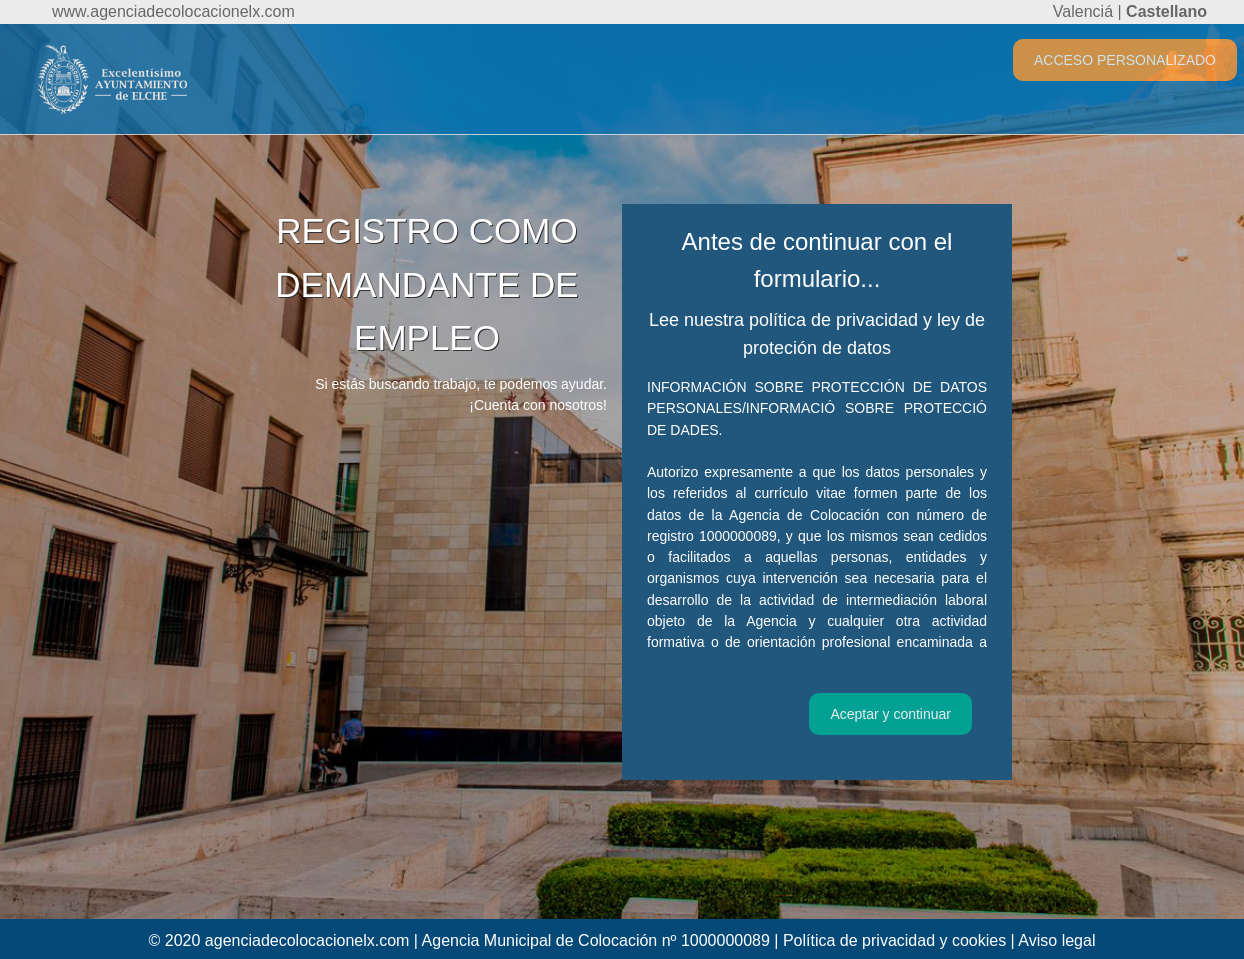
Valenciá (1083, 11)
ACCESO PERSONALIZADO (1125, 60)
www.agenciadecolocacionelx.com (173, 11)
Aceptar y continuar (890, 714)
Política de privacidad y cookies (894, 940)
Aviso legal (1056, 940)
